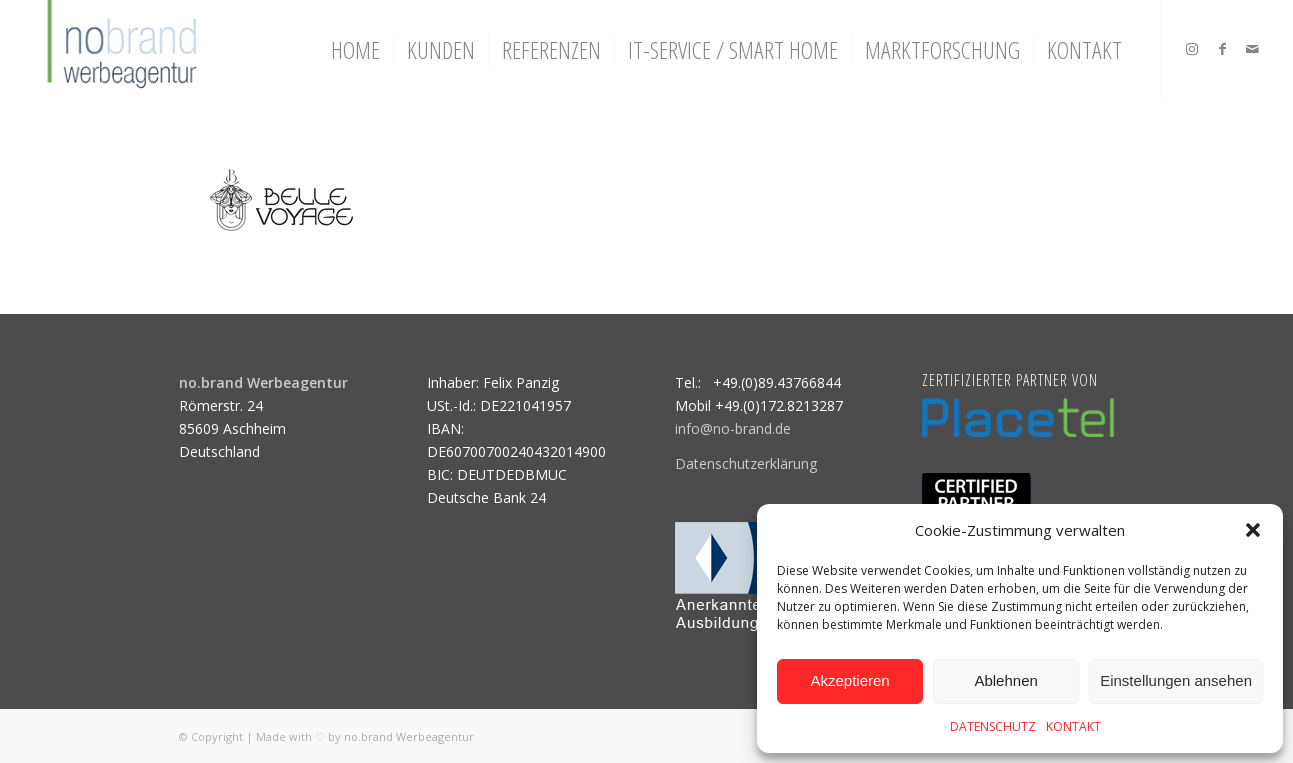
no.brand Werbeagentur (409, 736)
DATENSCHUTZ (993, 726)
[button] (1253, 530)
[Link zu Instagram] (1192, 49)
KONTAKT (1073, 726)
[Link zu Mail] (1252, 49)
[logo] (119, 50)
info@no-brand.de (733, 428)
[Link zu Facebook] (1222, 49)
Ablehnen (1005, 680)
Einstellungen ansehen (1176, 680)
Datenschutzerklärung (746, 463)
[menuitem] (355, 50)
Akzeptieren (849, 680)
